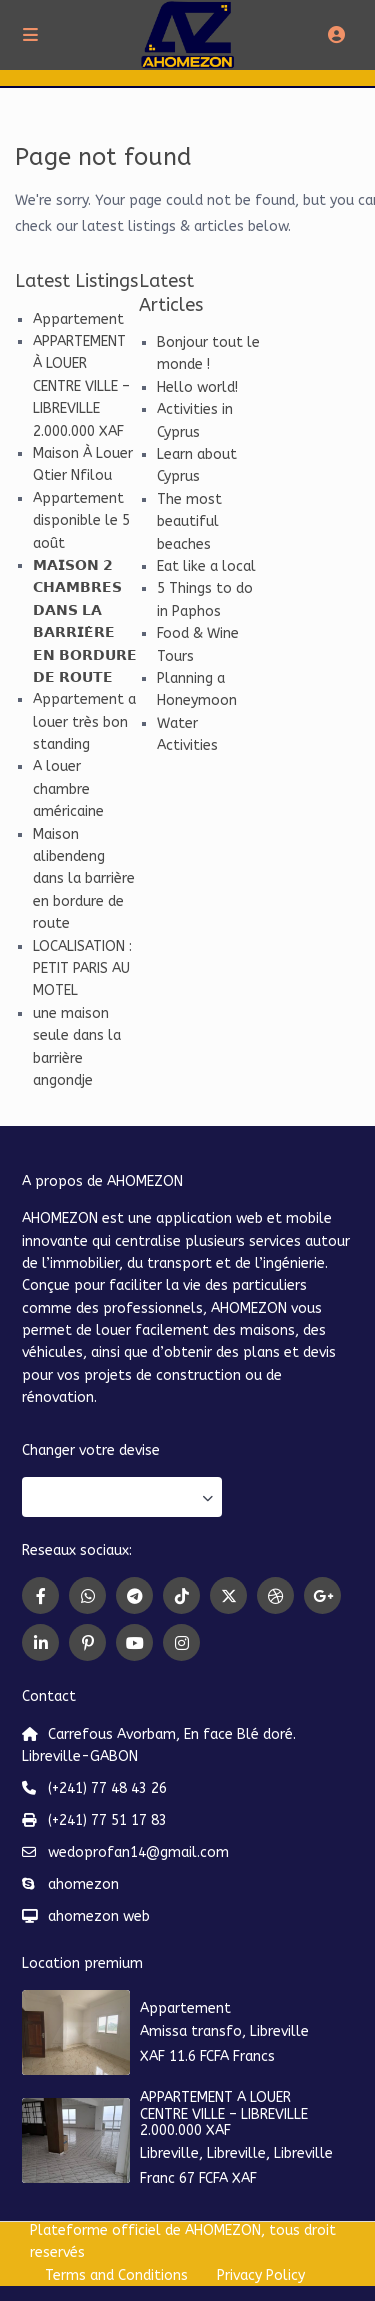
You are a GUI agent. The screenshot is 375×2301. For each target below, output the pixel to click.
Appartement (78, 319)
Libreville (279, 2031)
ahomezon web (99, 1916)
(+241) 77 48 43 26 (107, 1788)
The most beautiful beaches (189, 522)
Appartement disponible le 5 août (81, 521)
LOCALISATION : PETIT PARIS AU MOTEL (82, 969)
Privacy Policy (261, 2275)
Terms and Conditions (116, 2275)
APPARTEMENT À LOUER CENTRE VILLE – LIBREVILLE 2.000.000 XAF (81, 386)
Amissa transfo (191, 2031)
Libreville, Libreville (203, 2153)
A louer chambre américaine (68, 789)
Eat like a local (206, 566)
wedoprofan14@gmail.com (138, 1852)
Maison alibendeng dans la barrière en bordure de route (84, 879)
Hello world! (197, 387)
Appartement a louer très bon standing (84, 722)
